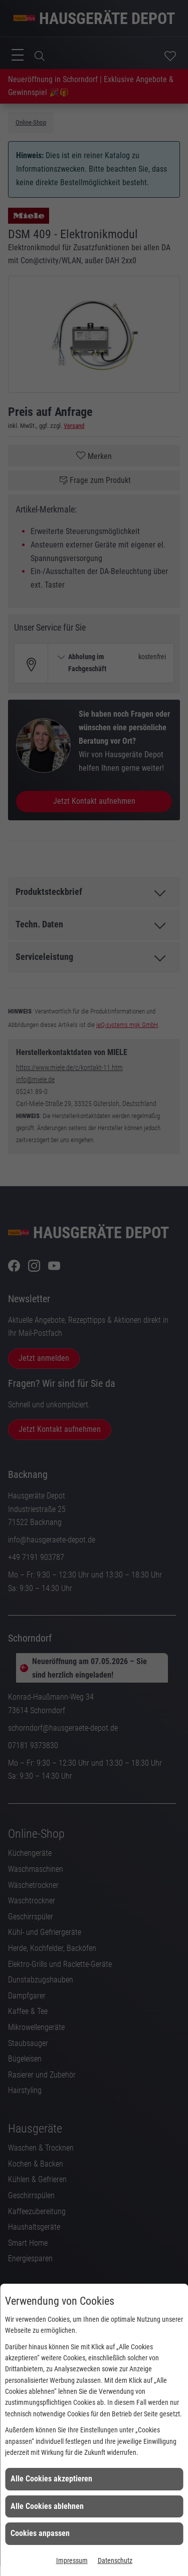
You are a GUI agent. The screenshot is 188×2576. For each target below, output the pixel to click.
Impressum (72, 2560)
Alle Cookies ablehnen (47, 2506)
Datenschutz (115, 2560)
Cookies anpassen (40, 2533)
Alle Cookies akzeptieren (51, 2478)
